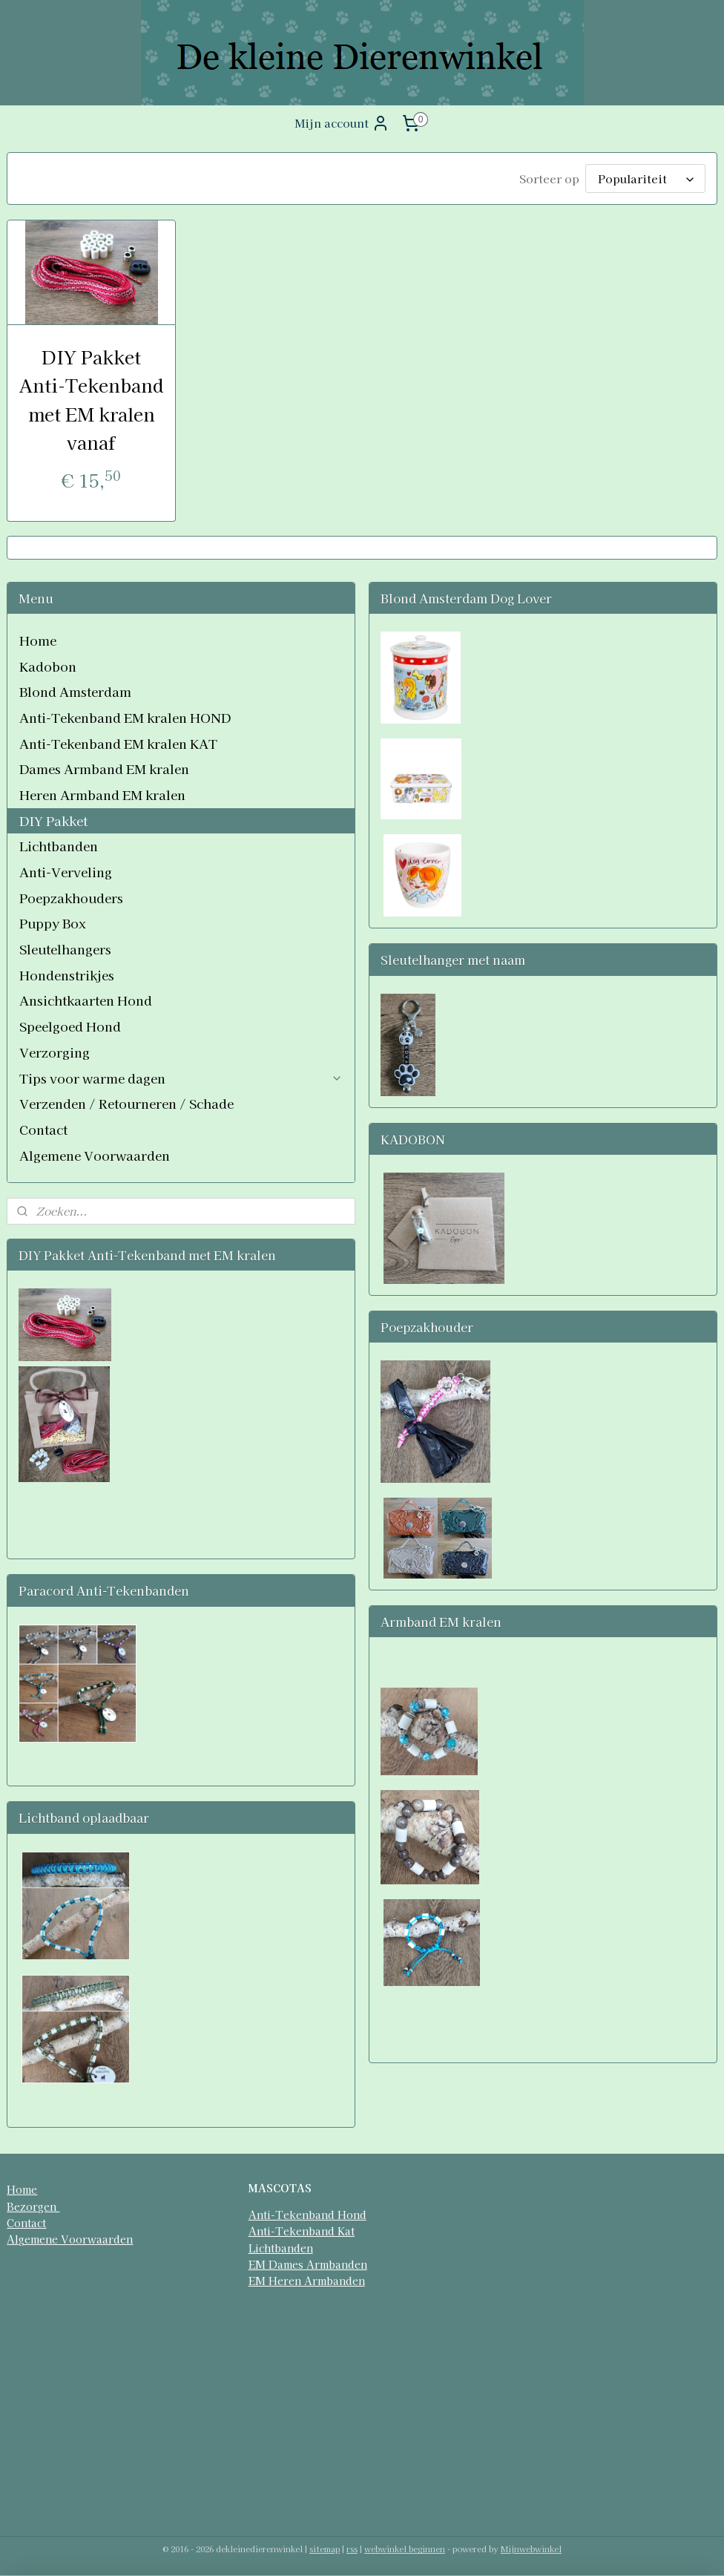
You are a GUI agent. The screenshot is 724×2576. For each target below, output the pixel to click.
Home (37, 640)
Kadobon (47, 666)
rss (352, 2548)
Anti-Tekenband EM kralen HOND (125, 717)
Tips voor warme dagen (180, 1078)
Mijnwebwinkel (531, 2548)
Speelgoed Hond (70, 1026)
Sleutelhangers (65, 949)
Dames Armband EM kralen (104, 768)
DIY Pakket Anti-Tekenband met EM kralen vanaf (91, 399)
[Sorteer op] (645, 178)
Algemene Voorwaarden (94, 1155)
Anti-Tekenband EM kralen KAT (118, 743)
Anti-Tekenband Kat (302, 2230)
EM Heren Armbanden (307, 2280)
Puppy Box (52, 923)
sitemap (324, 2548)
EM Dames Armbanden (308, 2264)
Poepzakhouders (71, 897)
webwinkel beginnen (404, 2548)
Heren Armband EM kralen (102, 794)
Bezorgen (33, 2206)
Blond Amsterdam (75, 691)
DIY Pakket (53, 820)
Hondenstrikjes (66, 975)
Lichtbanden (58, 845)
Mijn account (341, 123)
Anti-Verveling (65, 871)
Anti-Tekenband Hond (307, 2214)
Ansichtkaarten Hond (85, 1000)
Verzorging (54, 1052)
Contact (43, 1129)
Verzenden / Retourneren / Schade (126, 1103)
